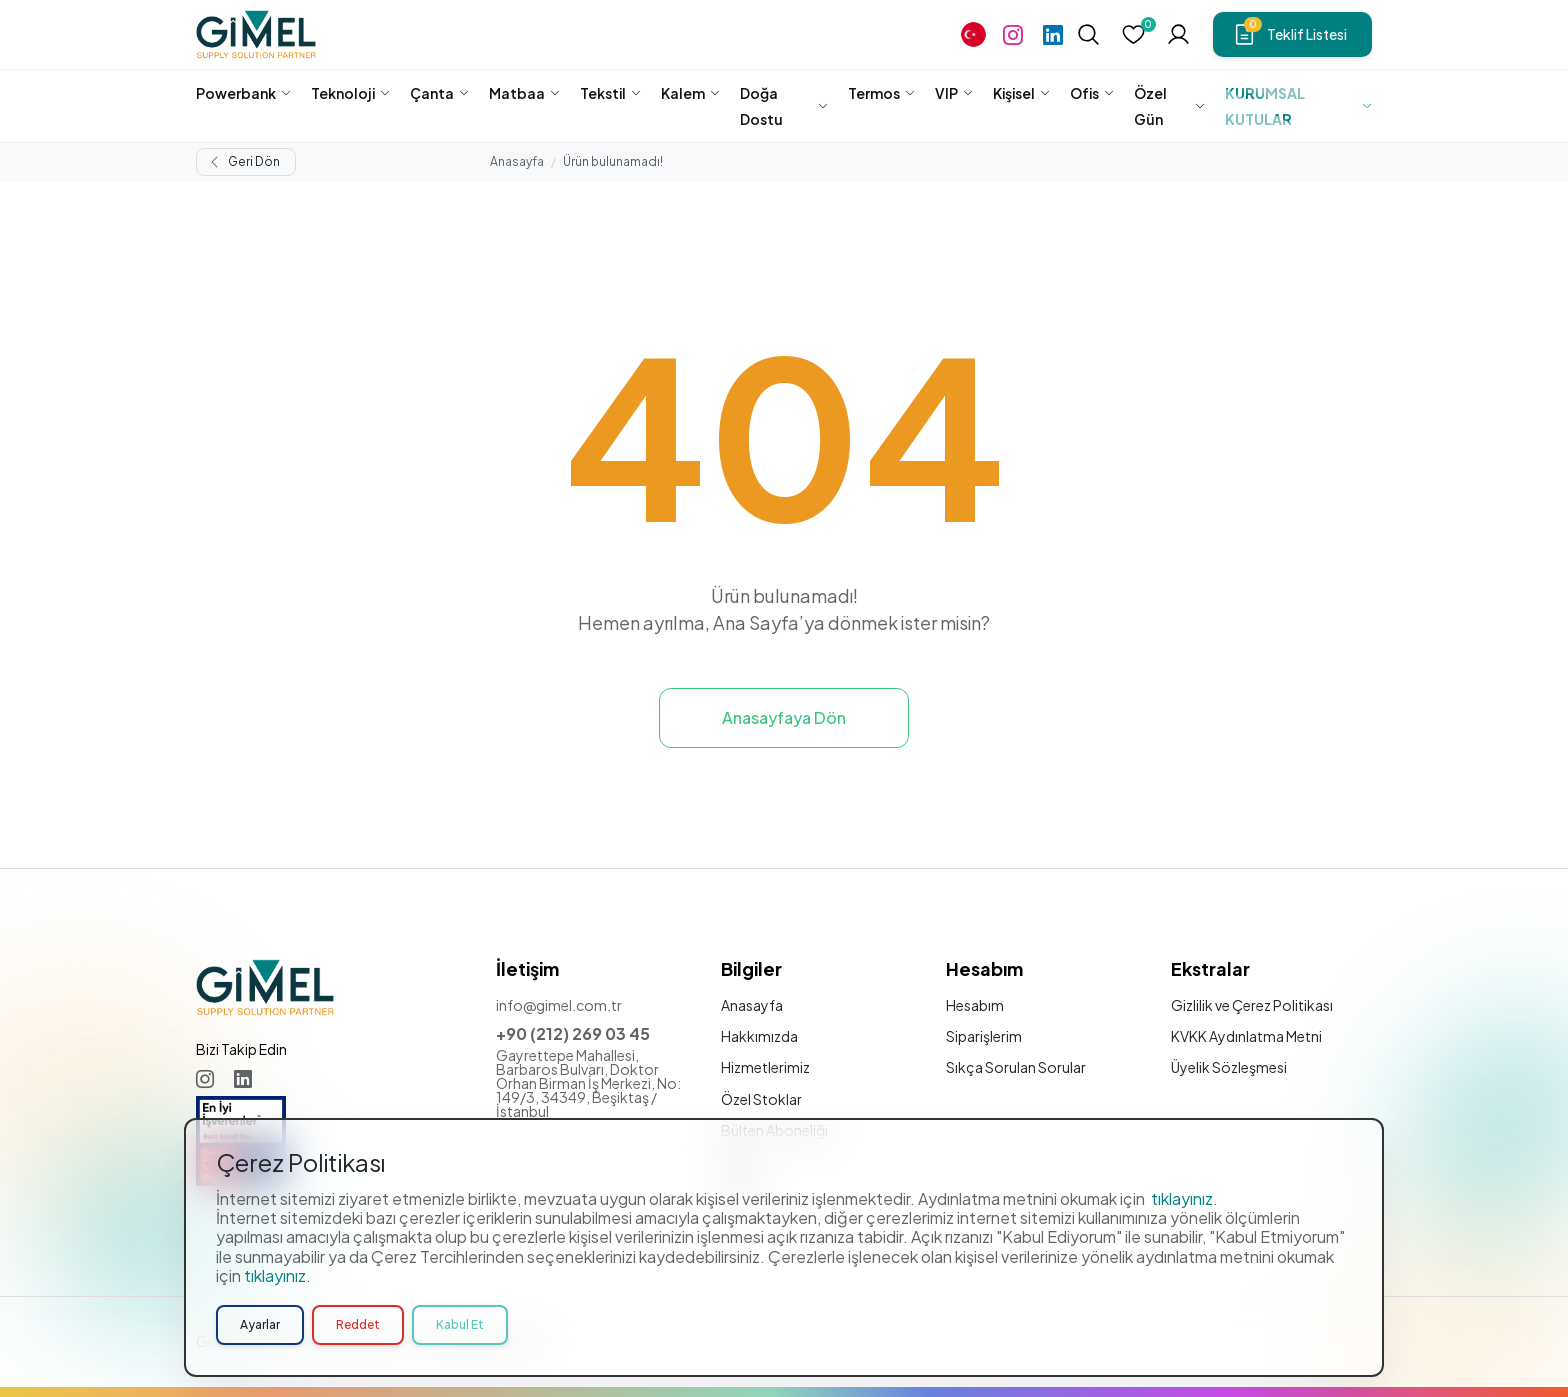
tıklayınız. (1184, 1271)
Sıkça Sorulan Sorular (1016, 1067)
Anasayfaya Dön (784, 717)
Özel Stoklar (761, 1099)
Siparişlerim (984, 1036)
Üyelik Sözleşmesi (1229, 1067)
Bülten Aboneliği (774, 1130)
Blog (737, 1161)
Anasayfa (517, 161)
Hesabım (975, 1005)
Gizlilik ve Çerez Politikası (1252, 1005)
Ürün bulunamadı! (613, 161)
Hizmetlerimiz (765, 1067)
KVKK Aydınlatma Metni (1246, 1036)
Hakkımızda (759, 1036)
